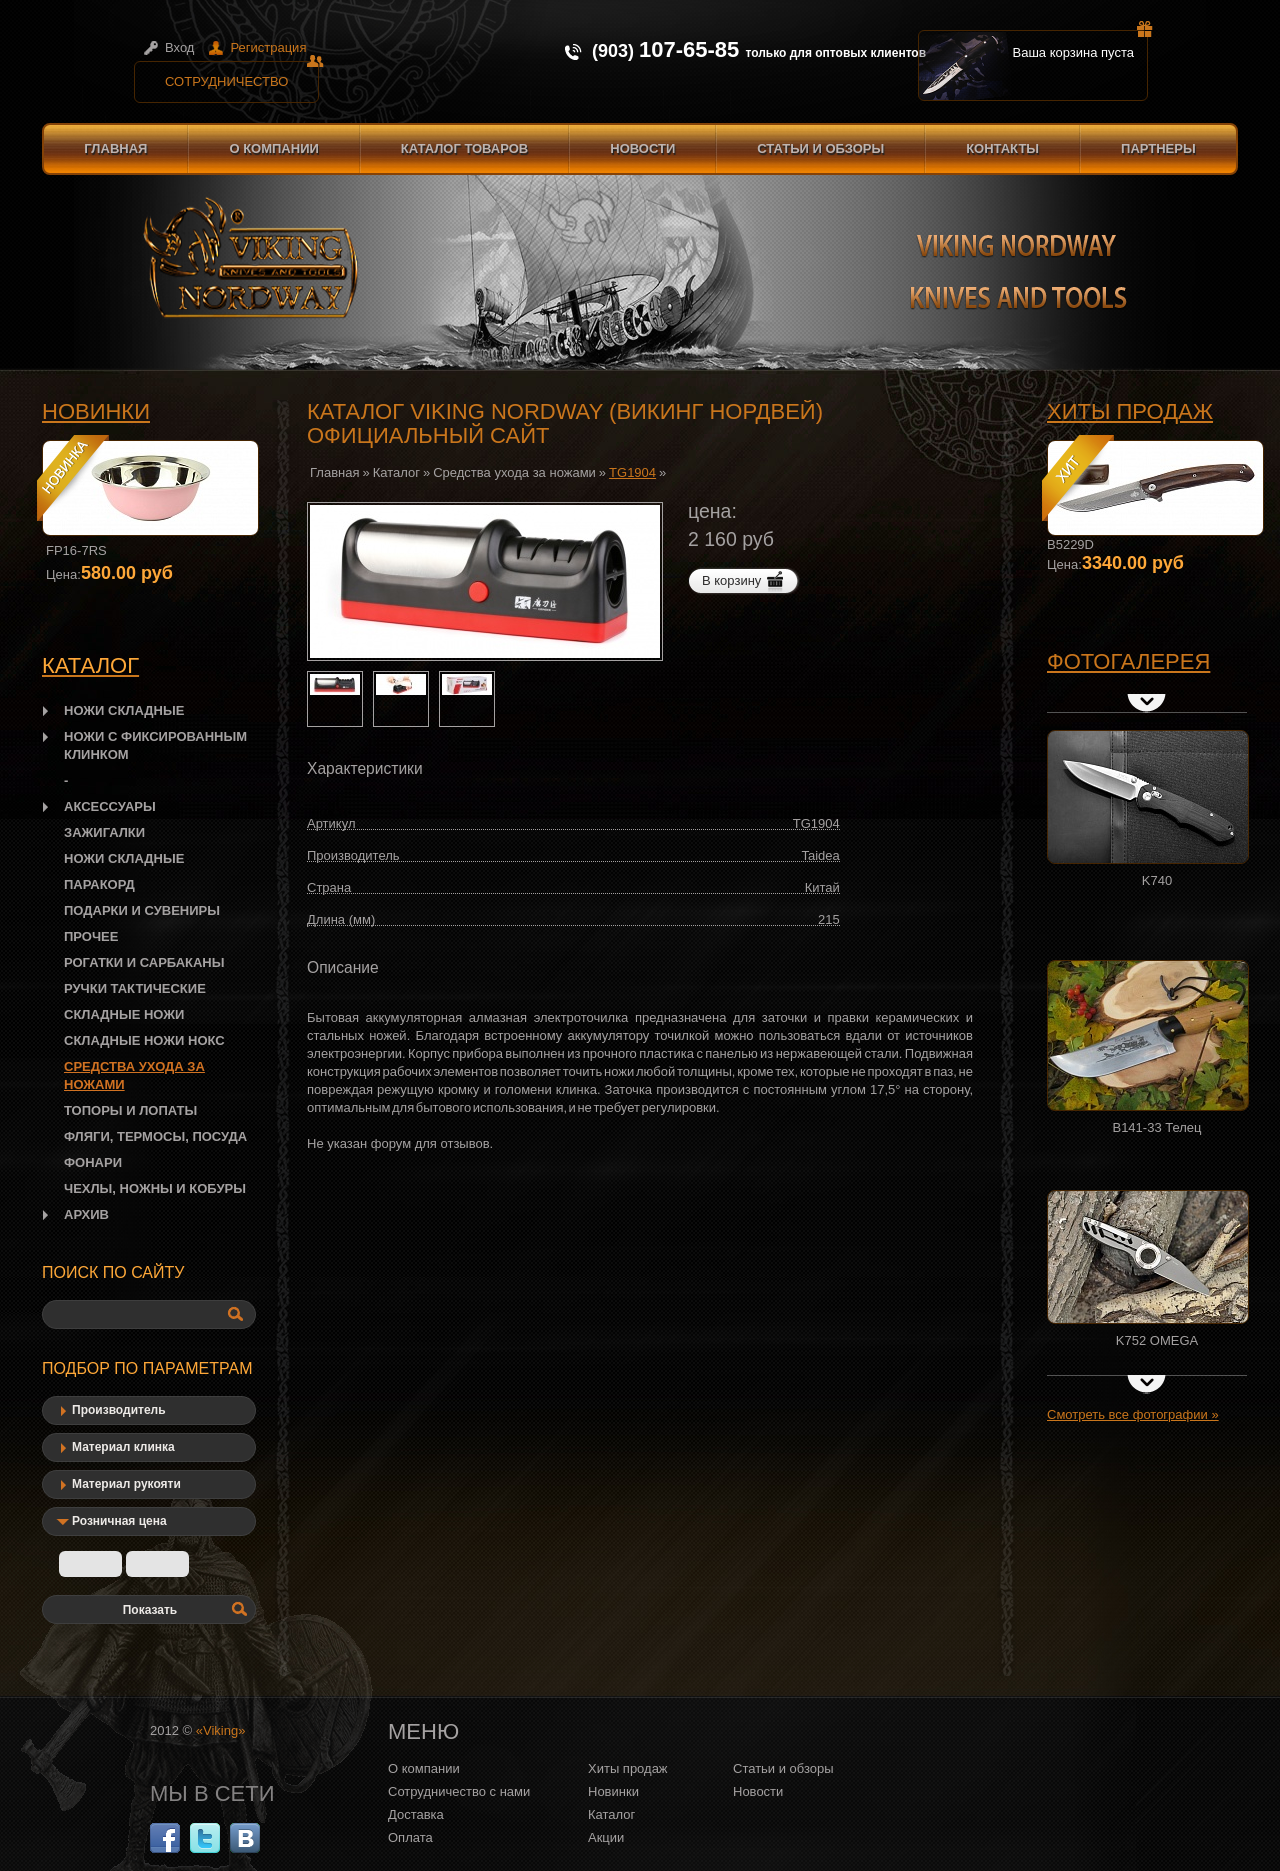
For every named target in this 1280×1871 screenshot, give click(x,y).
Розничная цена (119, 1521)
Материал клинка (123, 1447)
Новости (642, 148)
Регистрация (268, 47)
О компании (273, 148)
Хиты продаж (1130, 411)
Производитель (119, 1410)
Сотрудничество (242, 75)
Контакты (1002, 148)
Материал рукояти (126, 1484)
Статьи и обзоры (820, 148)
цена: (712, 511)
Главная (115, 148)
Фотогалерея (1128, 661)
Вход (179, 47)
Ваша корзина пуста (1081, 45)
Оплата (410, 1837)
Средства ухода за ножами (514, 472)
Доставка (416, 1814)
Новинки (96, 411)
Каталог (396, 472)
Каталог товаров (464, 148)
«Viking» (221, 1730)
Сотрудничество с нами (459, 1791)
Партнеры (1158, 148)
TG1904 (632, 472)
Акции (606, 1837)
